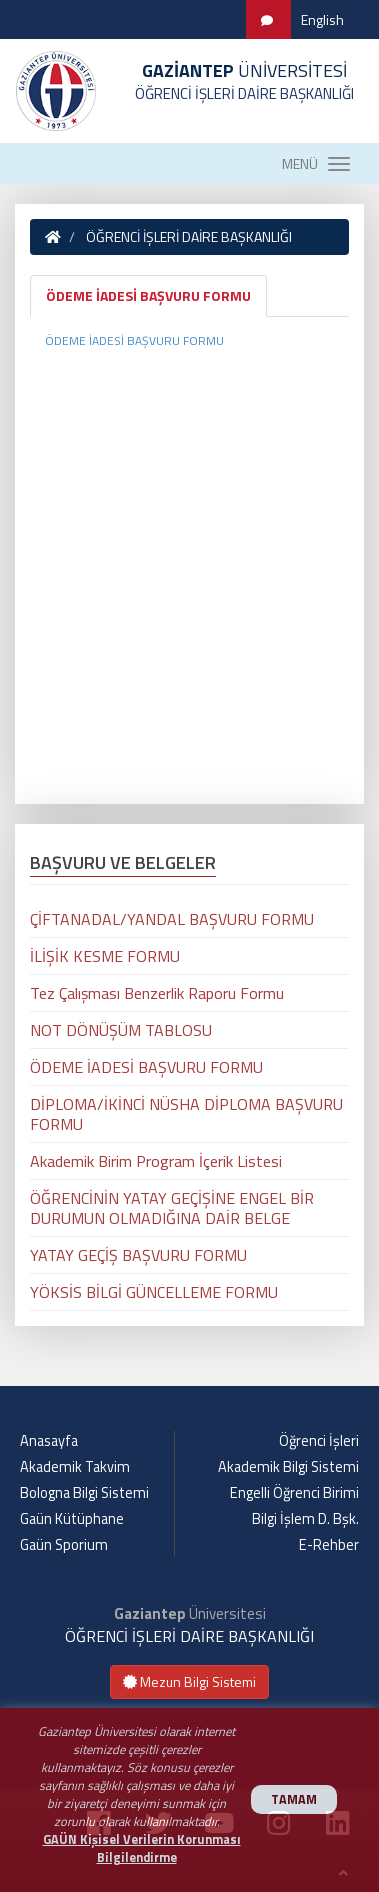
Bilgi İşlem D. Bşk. (305, 1519)
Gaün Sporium (64, 1545)
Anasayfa (49, 1441)
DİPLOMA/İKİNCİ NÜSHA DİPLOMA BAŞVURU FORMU (186, 1114)
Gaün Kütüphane (72, 1519)
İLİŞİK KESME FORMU (105, 956)
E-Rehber (329, 1545)
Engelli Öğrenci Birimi (294, 1493)
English (322, 19)
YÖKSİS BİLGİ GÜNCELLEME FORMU (154, 1292)
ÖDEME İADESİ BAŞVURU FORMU (148, 295)
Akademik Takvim (75, 1467)
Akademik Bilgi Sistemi (288, 1467)
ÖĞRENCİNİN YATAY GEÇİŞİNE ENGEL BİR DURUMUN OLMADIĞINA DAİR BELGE (172, 1208)
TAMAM (294, 1799)
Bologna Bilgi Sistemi (84, 1493)
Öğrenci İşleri (319, 1441)
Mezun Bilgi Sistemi (189, 1681)
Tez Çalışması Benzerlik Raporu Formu (157, 993)
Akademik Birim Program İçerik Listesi (156, 1161)
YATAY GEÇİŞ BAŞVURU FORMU (138, 1255)
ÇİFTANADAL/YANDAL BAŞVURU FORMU (172, 919)
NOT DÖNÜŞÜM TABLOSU (121, 1030)
